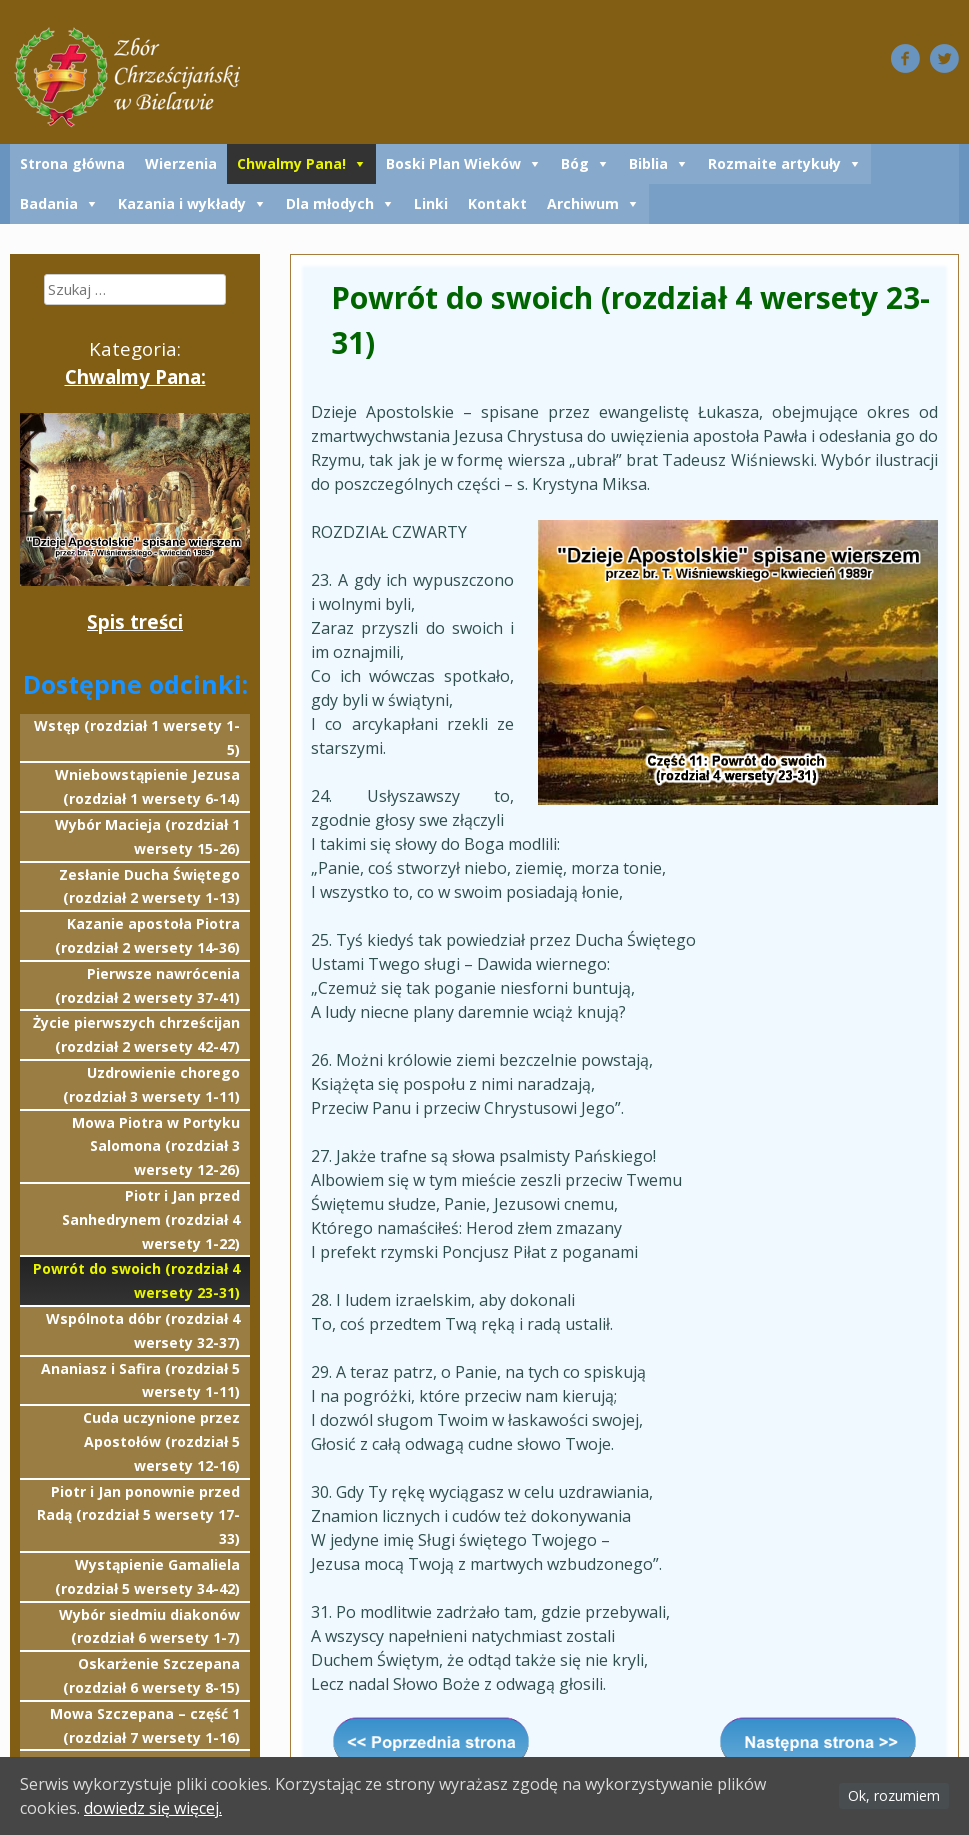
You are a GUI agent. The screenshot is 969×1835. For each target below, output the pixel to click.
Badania (49, 203)
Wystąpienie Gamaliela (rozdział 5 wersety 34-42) (147, 1576)
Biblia (648, 163)
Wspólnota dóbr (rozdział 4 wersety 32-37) (143, 1330)
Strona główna (72, 163)
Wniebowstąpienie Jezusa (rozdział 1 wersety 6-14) (147, 786)
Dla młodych (330, 203)
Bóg (575, 163)
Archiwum (583, 203)
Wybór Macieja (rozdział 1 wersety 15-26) (147, 836)
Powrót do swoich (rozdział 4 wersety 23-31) (136, 1280)
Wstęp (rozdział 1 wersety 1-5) (137, 737)
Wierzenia (181, 163)
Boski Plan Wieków (453, 163)
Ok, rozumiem (894, 1795)
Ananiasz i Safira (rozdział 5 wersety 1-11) (140, 1380)
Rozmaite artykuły (774, 163)
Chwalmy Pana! (291, 163)
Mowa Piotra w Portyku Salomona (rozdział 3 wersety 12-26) (156, 1146)
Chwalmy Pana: (135, 376)
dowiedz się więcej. (153, 1808)
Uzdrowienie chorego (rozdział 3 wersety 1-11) (151, 1084)
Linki (431, 203)
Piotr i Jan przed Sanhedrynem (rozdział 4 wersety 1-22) (151, 1219)
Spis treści (135, 621)
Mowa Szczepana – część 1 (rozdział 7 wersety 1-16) (145, 1725)
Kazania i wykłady (182, 203)
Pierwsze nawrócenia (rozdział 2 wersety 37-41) (147, 985)
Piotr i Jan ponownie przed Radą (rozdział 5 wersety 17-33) (138, 1515)
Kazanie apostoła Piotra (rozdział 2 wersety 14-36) (147, 935)
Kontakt (497, 203)
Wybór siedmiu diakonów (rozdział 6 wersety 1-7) (149, 1626)
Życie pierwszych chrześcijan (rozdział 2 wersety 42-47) (136, 1034)
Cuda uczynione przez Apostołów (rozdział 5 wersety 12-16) (161, 1441)
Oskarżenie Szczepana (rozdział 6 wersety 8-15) (151, 1675)
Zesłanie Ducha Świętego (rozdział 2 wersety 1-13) (149, 886)
